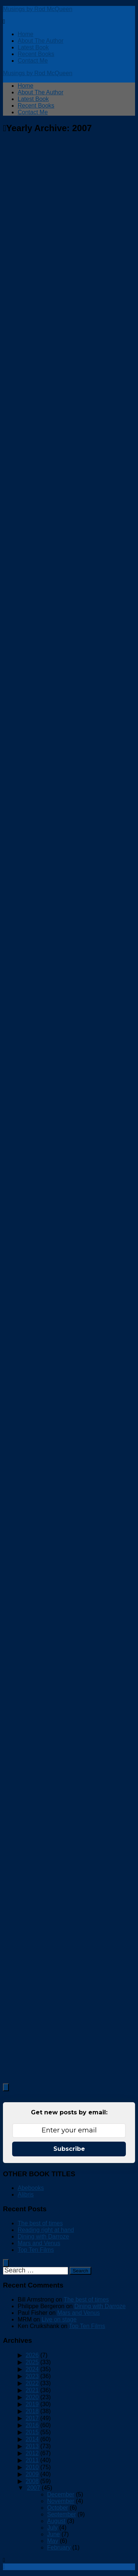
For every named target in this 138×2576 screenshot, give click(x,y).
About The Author (40, 41)
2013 (32, 2446)
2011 (32, 2460)
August (56, 2521)
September (61, 2514)
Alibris (26, 2194)
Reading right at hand (46, 2230)
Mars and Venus (39, 2243)
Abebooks (31, 2188)
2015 (32, 2432)
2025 (32, 2362)
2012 (32, 2453)
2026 (32, 2355)
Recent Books (36, 54)
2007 (33, 2488)
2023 (32, 2376)
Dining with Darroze (43, 2236)
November (60, 2501)
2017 (32, 2418)
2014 (32, 2439)
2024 (32, 2369)
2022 (32, 2383)
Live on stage (59, 2319)
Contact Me (33, 60)
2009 (32, 2474)
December (60, 2494)
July (52, 2527)
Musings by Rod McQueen (37, 9)
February (59, 2547)
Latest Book (33, 47)
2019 (32, 2404)
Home (25, 34)
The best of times (40, 2223)
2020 (32, 2397)
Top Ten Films (36, 2250)
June (53, 2534)
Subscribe (69, 2148)
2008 (32, 2481)
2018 (32, 2411)
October (57, 2508)
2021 (32, 2390)
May (52, 2541)
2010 (32, 2467)
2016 (32, 2425)
